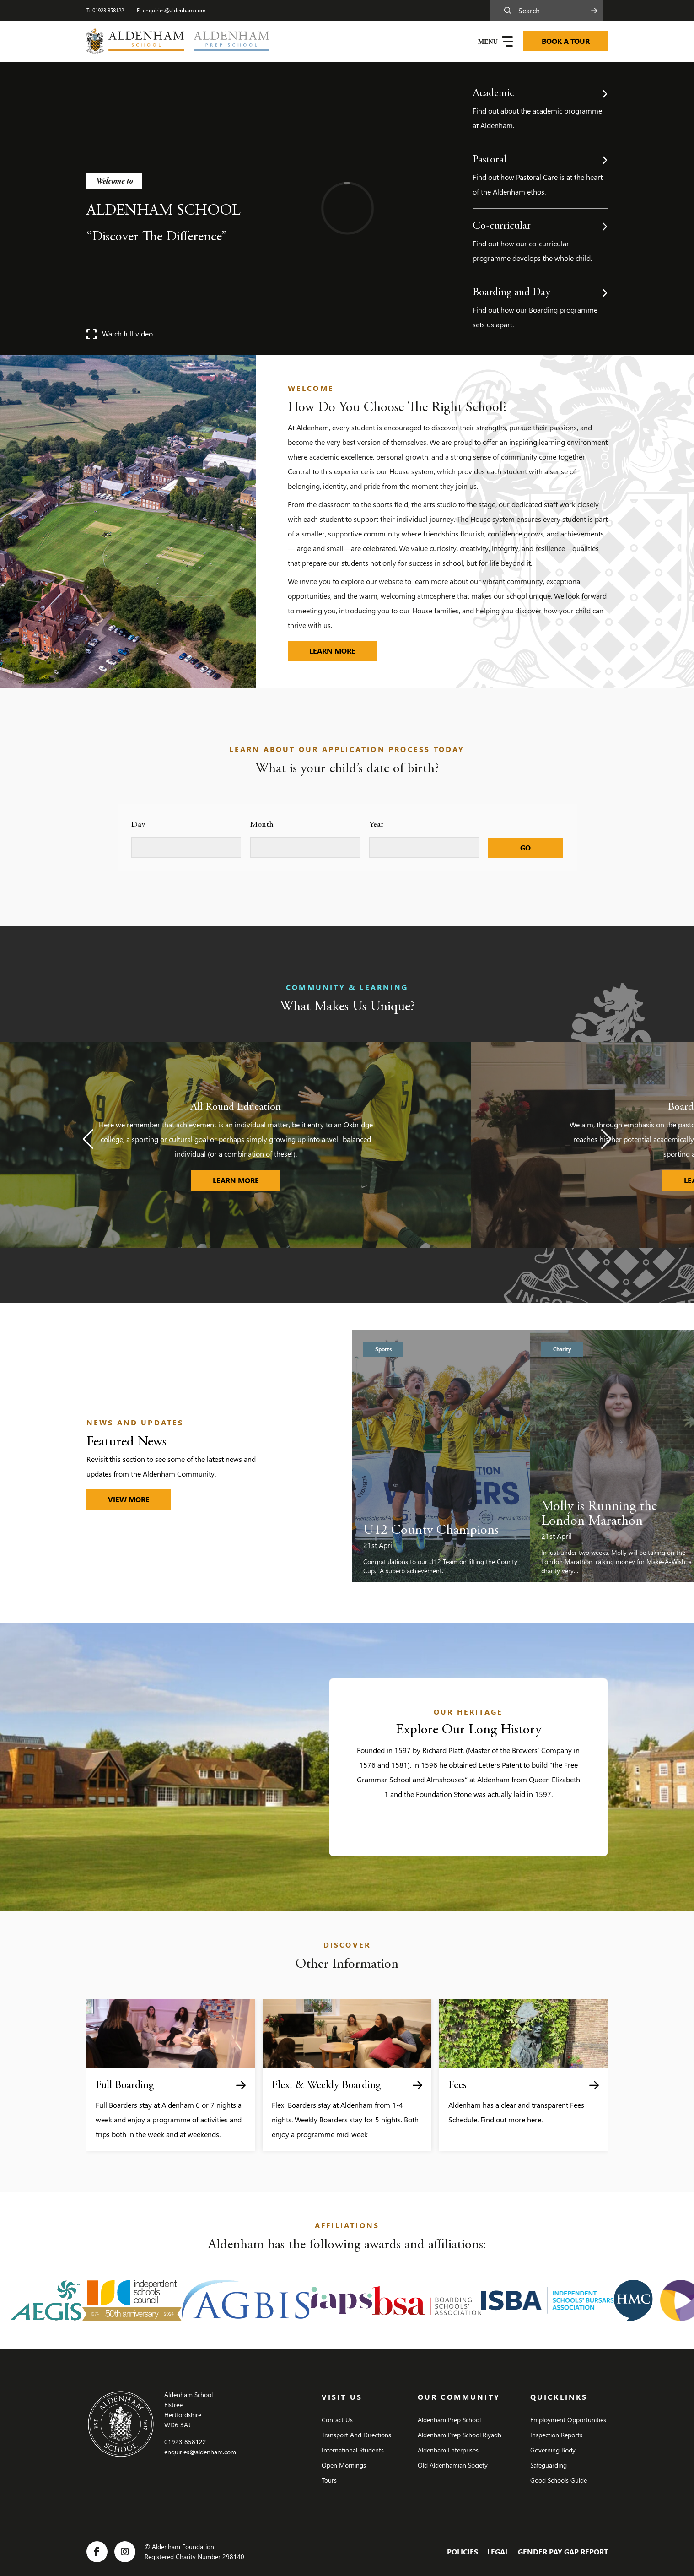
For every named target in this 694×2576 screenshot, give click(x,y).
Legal (498, 2551)
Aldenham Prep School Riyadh (459, 2434)
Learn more (343, 648)
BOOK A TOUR (566, 41)
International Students (353, 2450)
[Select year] (424, 847)
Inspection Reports (556, 2434)
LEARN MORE (246, 1177)
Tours (329, 2480)
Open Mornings (344, 2465)
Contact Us (337, 2419)
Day (138, 825)
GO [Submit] (525, 847)
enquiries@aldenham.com (174, 10)
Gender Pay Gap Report (563, 2551)
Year (376, 825)
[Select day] (186, 847)
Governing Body (553, 2450)
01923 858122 (108, 10)
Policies (462, 2551)
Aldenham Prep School (449, 2419)
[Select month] (305, 847)
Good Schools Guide (558, 2480)
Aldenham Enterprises (448, 2450)
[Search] (549, 10)
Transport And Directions (356, 2434)
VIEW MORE (129, 1499)
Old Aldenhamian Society (453, 2465)
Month (262, 825)
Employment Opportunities (568, 2419)
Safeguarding (548, 2465)
